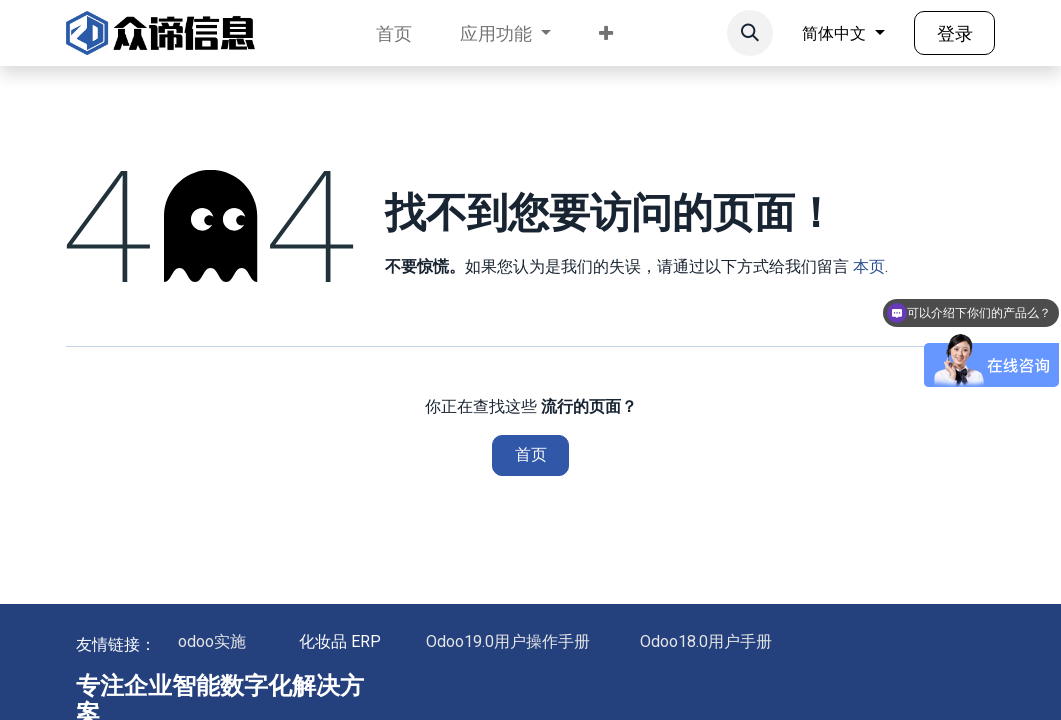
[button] (750, 33)
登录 (955, 33)
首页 (531, 454)
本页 (869, 266)
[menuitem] (394, 33)
